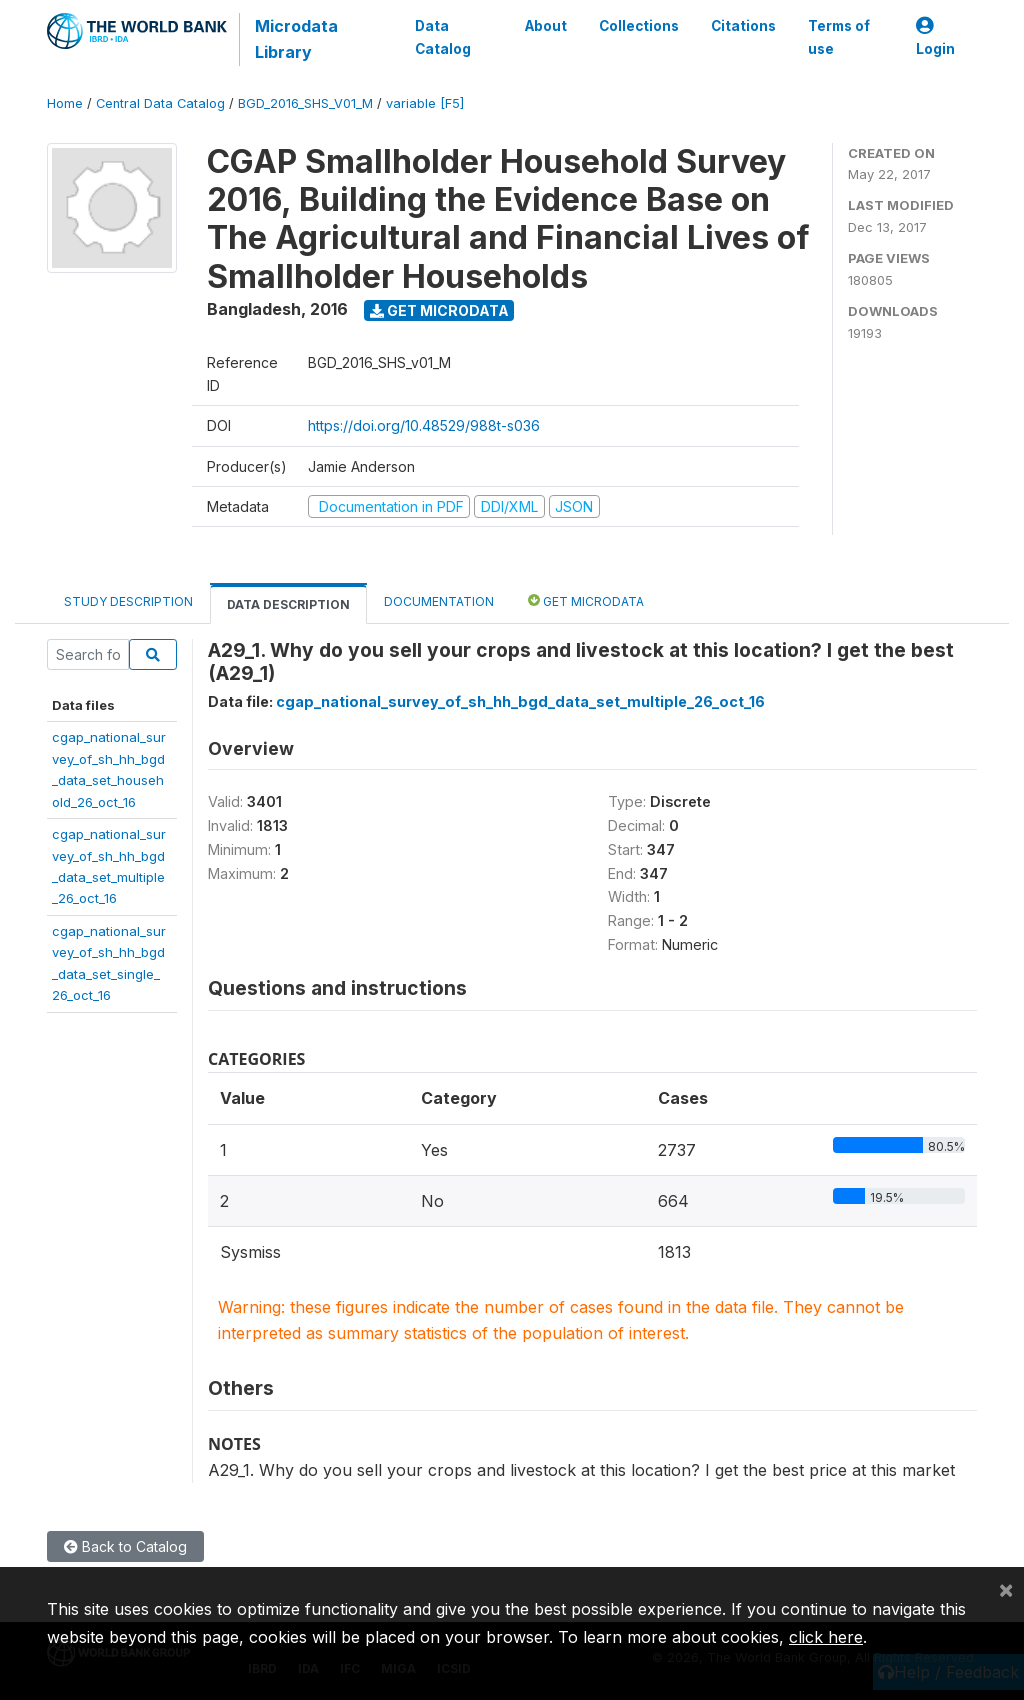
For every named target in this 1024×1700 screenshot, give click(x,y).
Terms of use (839, 37)
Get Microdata (439, 310)
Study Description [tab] (128, 601)
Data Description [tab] (288, 604)
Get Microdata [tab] (586, 600)
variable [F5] (425, 103)
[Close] (1006, 1589)
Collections (639, 26)
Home (65, 103)
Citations (743, 26)
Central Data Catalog (160, 103)
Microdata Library (296, 39)
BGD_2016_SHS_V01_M (305, 103)
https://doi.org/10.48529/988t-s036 (424, 425)
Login (935, 37)
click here (826, 1637)
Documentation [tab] (439, 601)
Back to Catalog (125, 1546)
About (546, 26)
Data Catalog (443, 37)
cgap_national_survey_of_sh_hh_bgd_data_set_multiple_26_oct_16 (520, 701)
